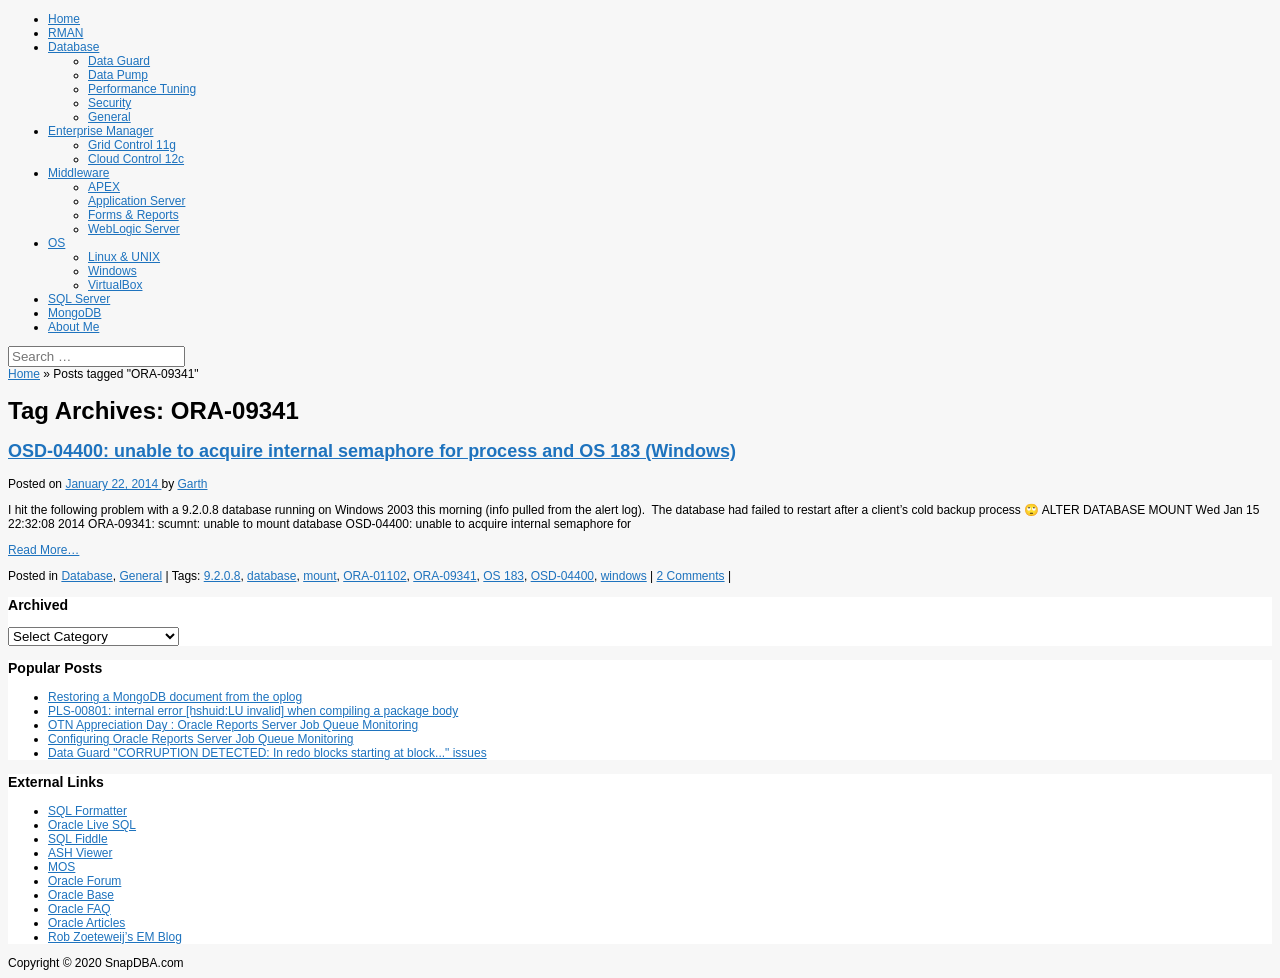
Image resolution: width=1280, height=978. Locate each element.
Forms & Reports (133, 215)
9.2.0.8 (222, 576)
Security (109, 103)
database (271, 576)
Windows (112, 271)
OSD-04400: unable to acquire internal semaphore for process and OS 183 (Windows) (372, 451)
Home (64, 19)
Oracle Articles (86, 923)
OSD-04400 (562, 576)
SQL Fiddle (78, 839)
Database (73, 47)
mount (319, 576)
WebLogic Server (134, 229)
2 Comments (691, 576)
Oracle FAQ (79, 909)
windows (624, 576)
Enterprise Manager (100, 131)
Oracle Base (81, 895)
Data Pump (118, 75)
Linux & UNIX (124, 257)
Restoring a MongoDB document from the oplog (175, 697)
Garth (192, 484)
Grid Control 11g (132, 145)
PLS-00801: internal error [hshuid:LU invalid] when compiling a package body (253, 711)
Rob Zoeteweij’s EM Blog (115, 937)
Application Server (136, 201)
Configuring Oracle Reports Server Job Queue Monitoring (200, 739)
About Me (73, 327)
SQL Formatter (87, 811)
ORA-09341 (444, 576)
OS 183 (503, 576)
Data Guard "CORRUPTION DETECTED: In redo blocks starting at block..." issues (267, 753)
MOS (61, 867)
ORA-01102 (374, 576)
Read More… (43, 550)
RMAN (65, 33)
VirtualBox (115, 285)
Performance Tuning (142, 89)
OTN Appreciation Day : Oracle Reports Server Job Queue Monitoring (233, 725)
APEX (104, 187)
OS (56, 243)
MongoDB (74, 313)
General (109, 117)
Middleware (78, 173)
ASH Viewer (80, 853)
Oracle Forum (84, 881)
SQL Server (79, 299)
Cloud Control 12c (136, 159)
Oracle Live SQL (92, 825)
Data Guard (119, 61)
